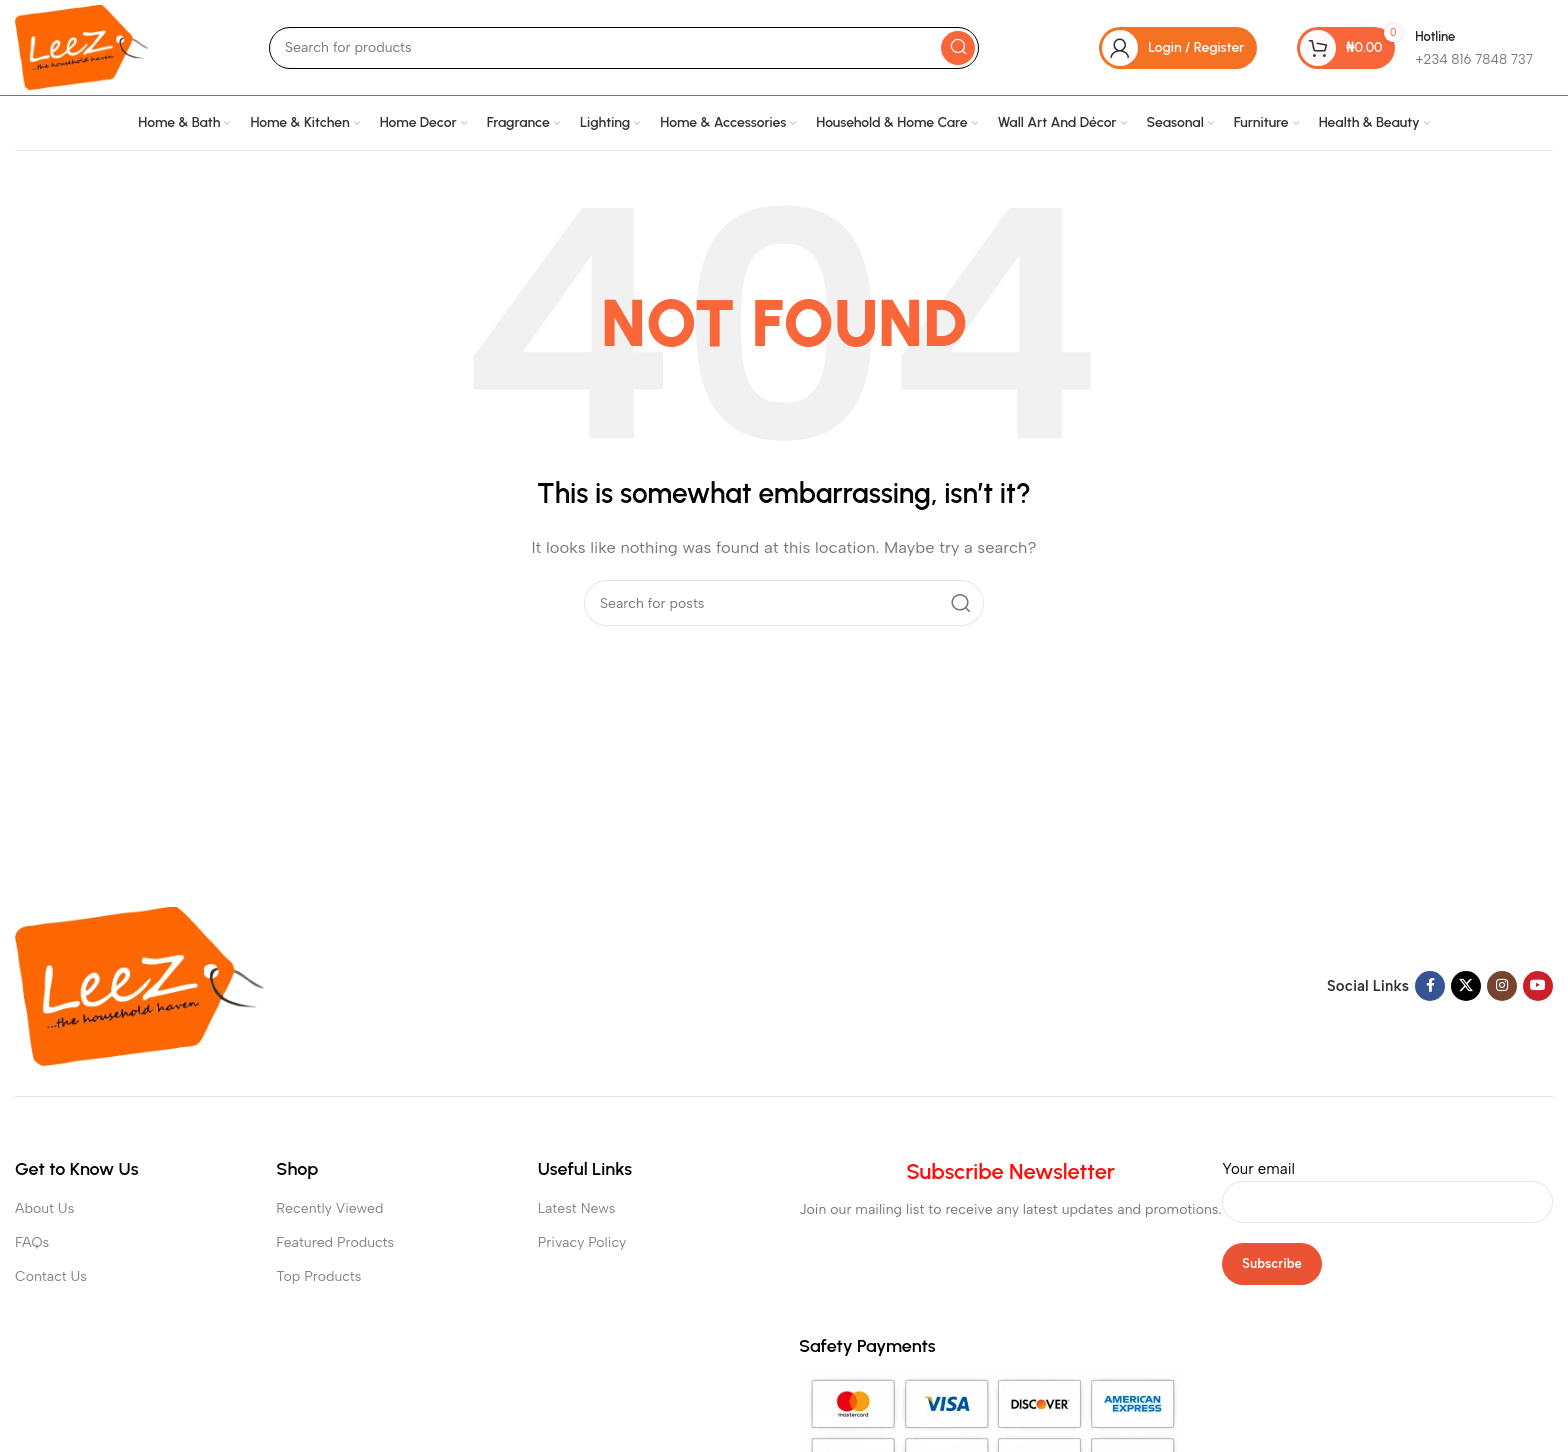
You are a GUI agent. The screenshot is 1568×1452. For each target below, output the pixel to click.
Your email (1387, 1185)
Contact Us (51, 1276)
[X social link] (1466, 986)
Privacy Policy (582, 1242)
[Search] (624, 48)
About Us (44, 1208)
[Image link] (140, 985)
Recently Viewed (329, 1208)
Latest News (577, 1208)
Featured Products (335, 1242)
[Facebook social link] (1430, 986)
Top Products (318, 1276)
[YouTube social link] (1538, 986)
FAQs (32, 1242)
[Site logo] (82, 46)
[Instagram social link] (1502, 986)
